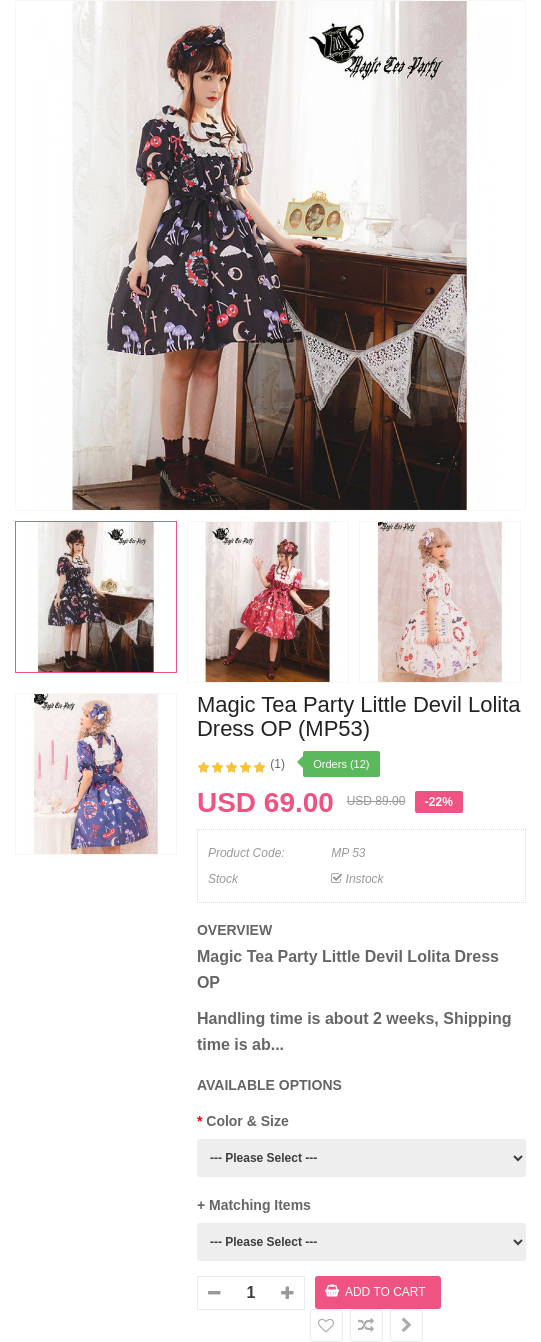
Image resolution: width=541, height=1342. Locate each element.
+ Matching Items (254, 1205)
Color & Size (247, 1121)
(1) (277, 764)
